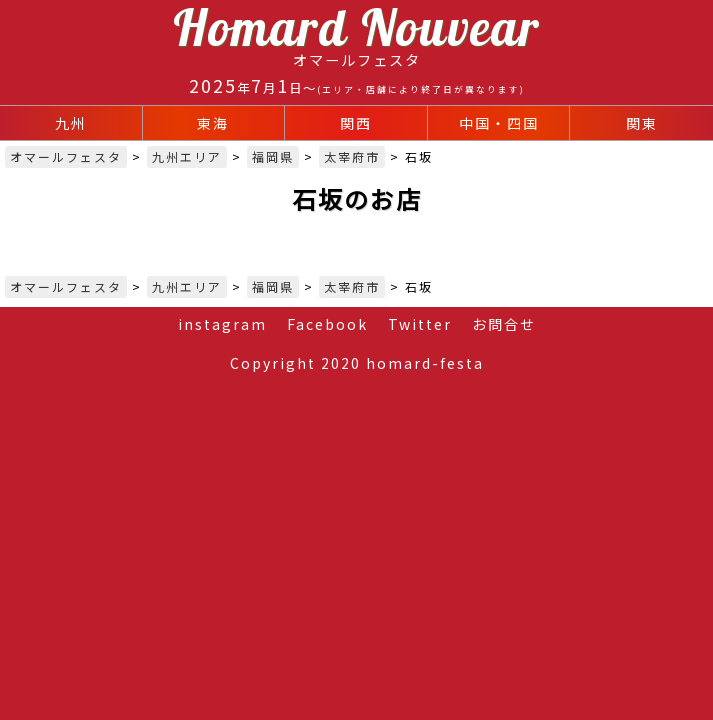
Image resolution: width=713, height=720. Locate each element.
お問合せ (504, 324)
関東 (642, 123)
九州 (71, 123)
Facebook (327, 324)
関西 (356, 123)
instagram (222, 324)
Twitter (420, 324)
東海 (213, 123)
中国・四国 (499, 123)
